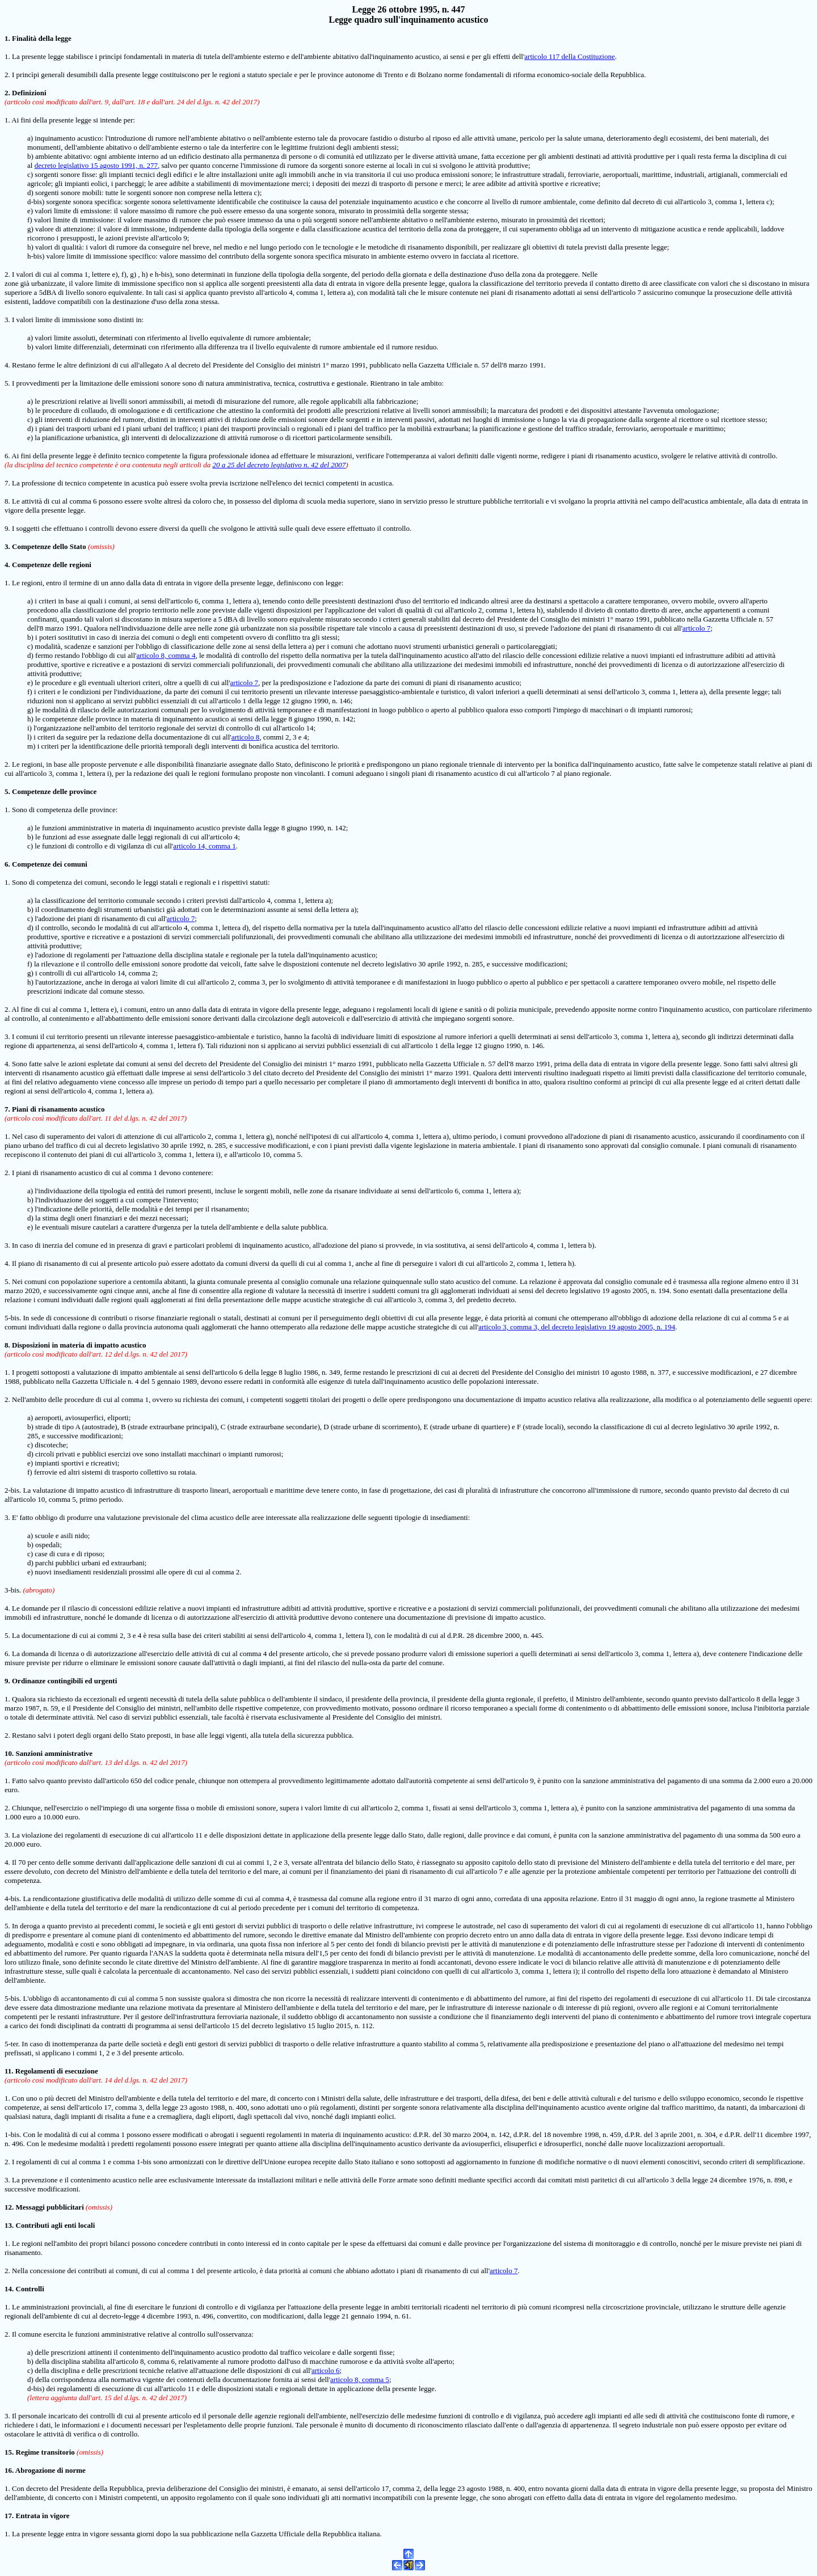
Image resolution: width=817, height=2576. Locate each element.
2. (8, 92)
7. (7, 1109)
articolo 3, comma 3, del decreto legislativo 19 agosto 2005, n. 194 (576, 1327)
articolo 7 (696, 628)
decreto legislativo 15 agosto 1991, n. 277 (96, 165)
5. (7, 791)
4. (7, 564)
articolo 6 (325, 2370)
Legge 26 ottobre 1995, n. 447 (408, 9)
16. (9, 2470)
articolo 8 (245, 737)
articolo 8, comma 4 (165, 655)
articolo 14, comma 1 (204, 846)
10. (9, 1753)
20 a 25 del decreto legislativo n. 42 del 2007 (279, 465)
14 (8, 2288)
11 (8, 2071)
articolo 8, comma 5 (359, 2379)
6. (7, 864)
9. (7, 1680)
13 (8, 2225)
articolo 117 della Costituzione (569, 56)
